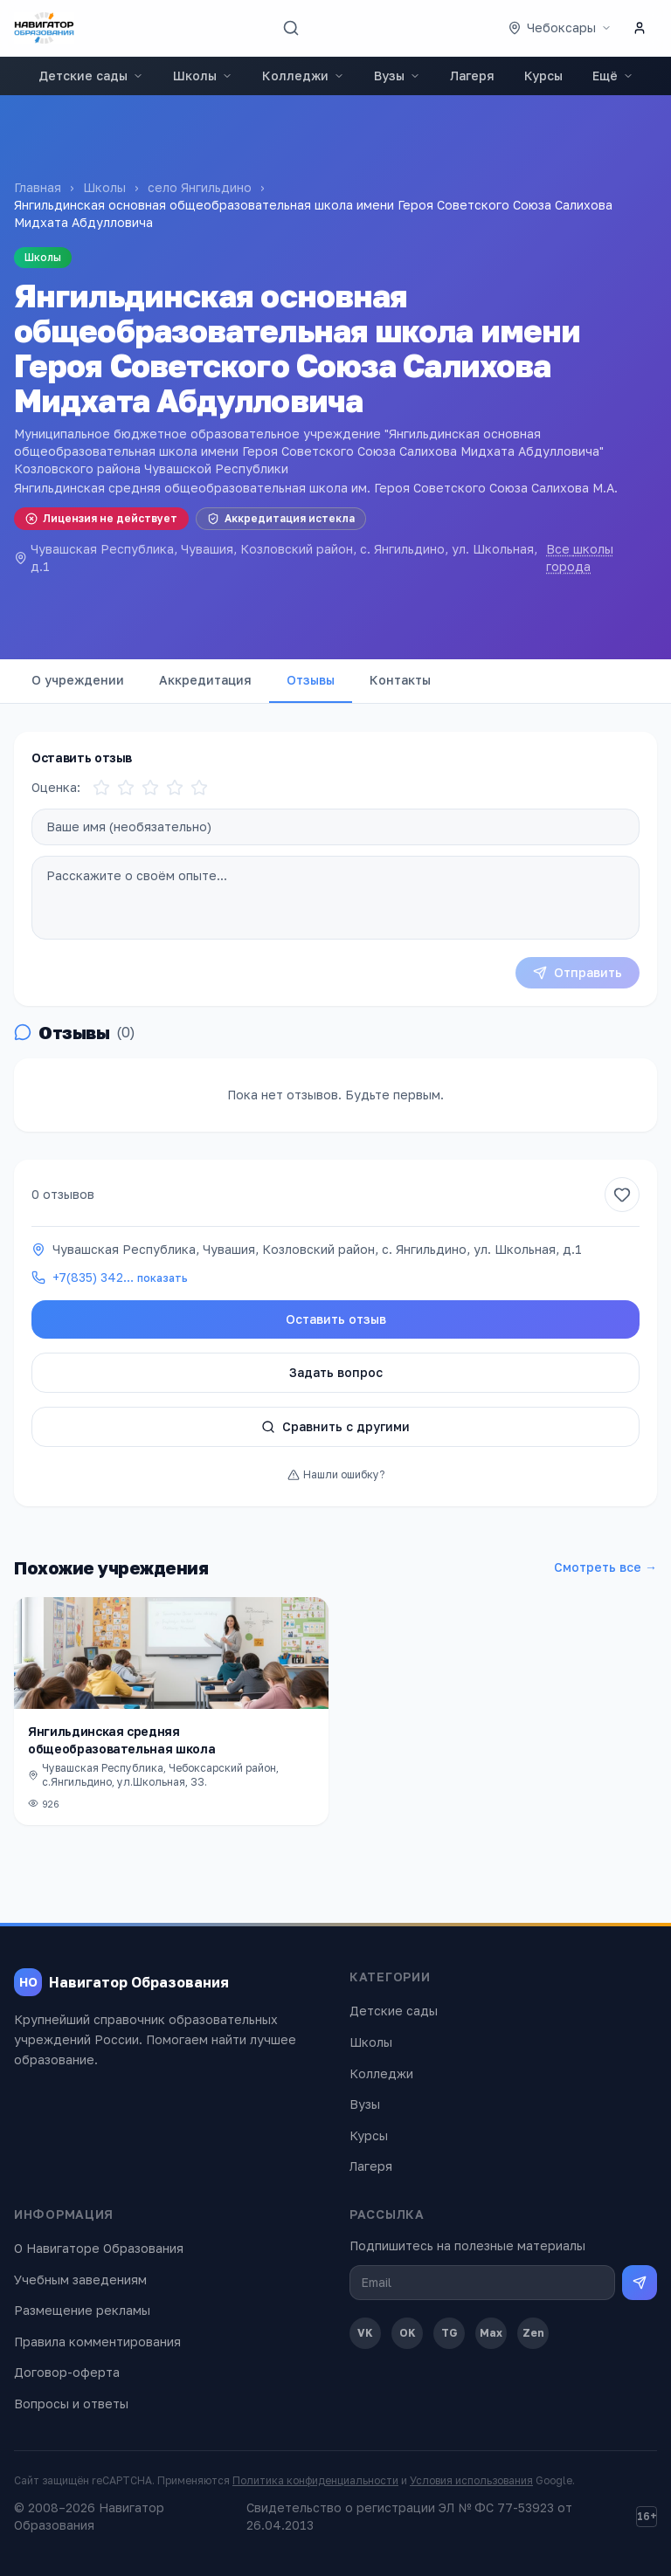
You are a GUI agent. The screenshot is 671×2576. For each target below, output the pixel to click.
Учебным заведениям (80, 2279)
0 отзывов (62, 1194)
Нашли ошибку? (335, 1474)
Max (491, 2332)
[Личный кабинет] (639, 27)
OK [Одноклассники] (407, 2332)
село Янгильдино (200, 187)
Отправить (577, 972)
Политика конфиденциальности (315, 2480)
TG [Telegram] (449, 2332)
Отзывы (311, 679)
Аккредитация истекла (281, 518)
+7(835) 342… (120, 1277)
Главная (37, 187)
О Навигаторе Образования (98, 2248)
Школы (202, 75)
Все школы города (579, 557)
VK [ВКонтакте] (365, 2332)
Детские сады (90, 75)
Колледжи (303, 75)
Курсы (543, 75)
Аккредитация (205, 679)
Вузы (397, 75)
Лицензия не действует (101, 518)
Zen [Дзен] (533, 2332)
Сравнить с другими (335, 1426)
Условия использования (471, 2480)
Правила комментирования (97, 2341)
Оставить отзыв (336, 1319)
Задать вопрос (336, 1372)
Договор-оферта (67, 2372)
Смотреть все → (605, 1567)
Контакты (400, 679)
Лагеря (472, 75)
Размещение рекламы (82, 2310)
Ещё (612, 75)
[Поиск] (291, 28)
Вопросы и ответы (71, 2403)
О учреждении (77, 679)
